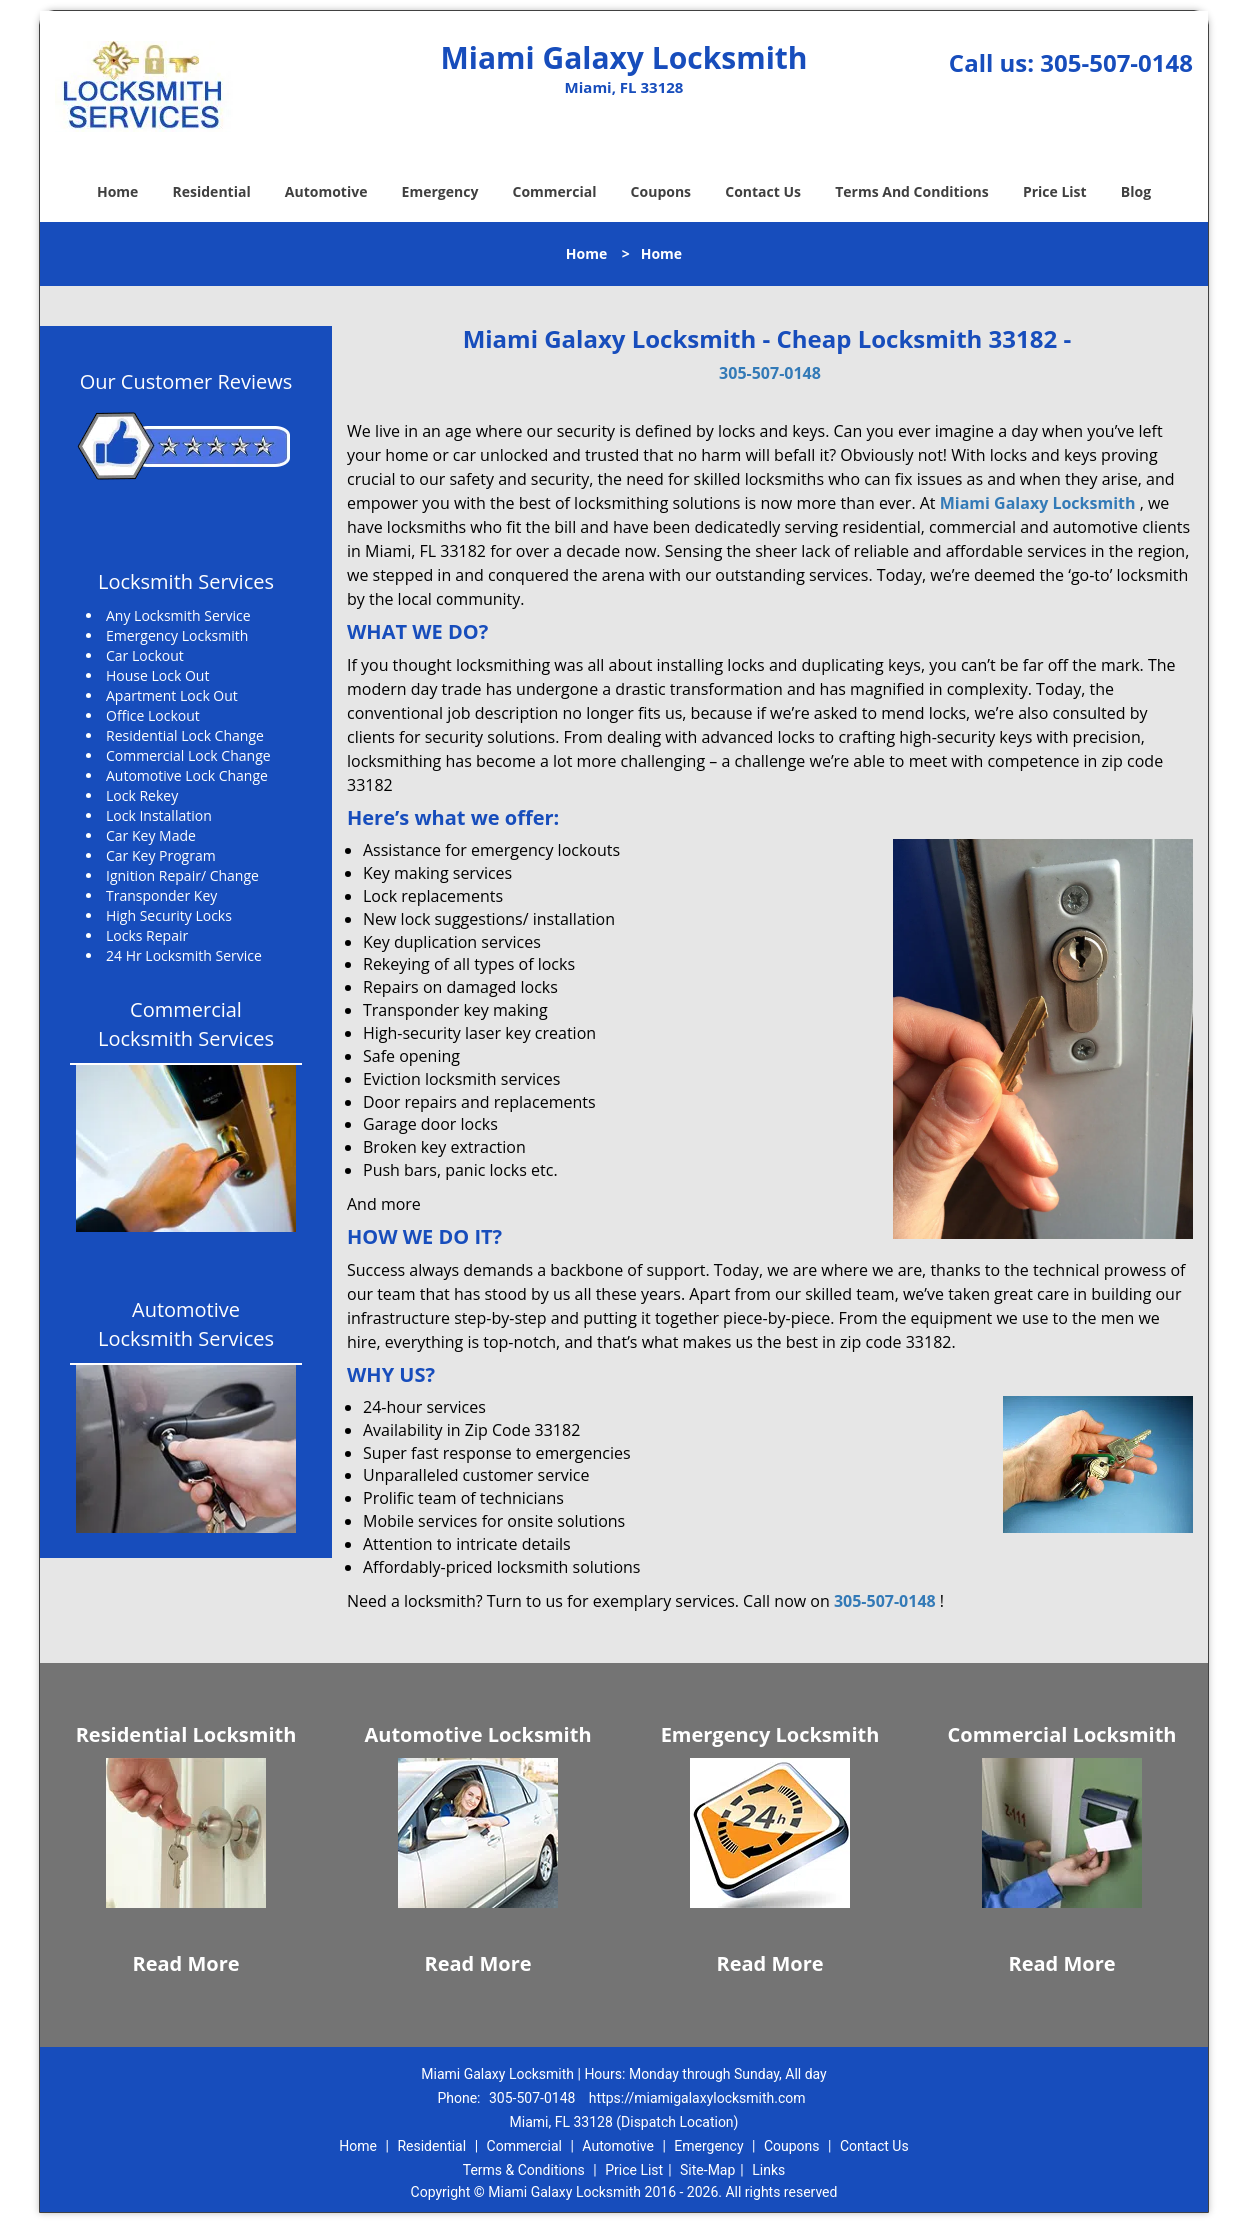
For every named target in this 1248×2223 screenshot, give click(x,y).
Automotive (326, 191)
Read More (185, 1963)
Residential (212, 191)
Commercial (555, 191)
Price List (1055, 191)
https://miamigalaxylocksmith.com (697, 2098)
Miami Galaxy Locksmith (1038, 503)
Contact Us (763, 191)
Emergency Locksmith (770, 1734)
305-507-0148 (1116, 62)
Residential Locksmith (186, 1734)
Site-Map (707, 2170)
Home (117, 191)
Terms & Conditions (524, 2170)
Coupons (661, 191)
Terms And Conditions (912, 191)
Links (768, 2170)
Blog (1136, 191)
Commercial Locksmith (1062, 1734)
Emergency (440, 191)
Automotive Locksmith (477, 1734)
